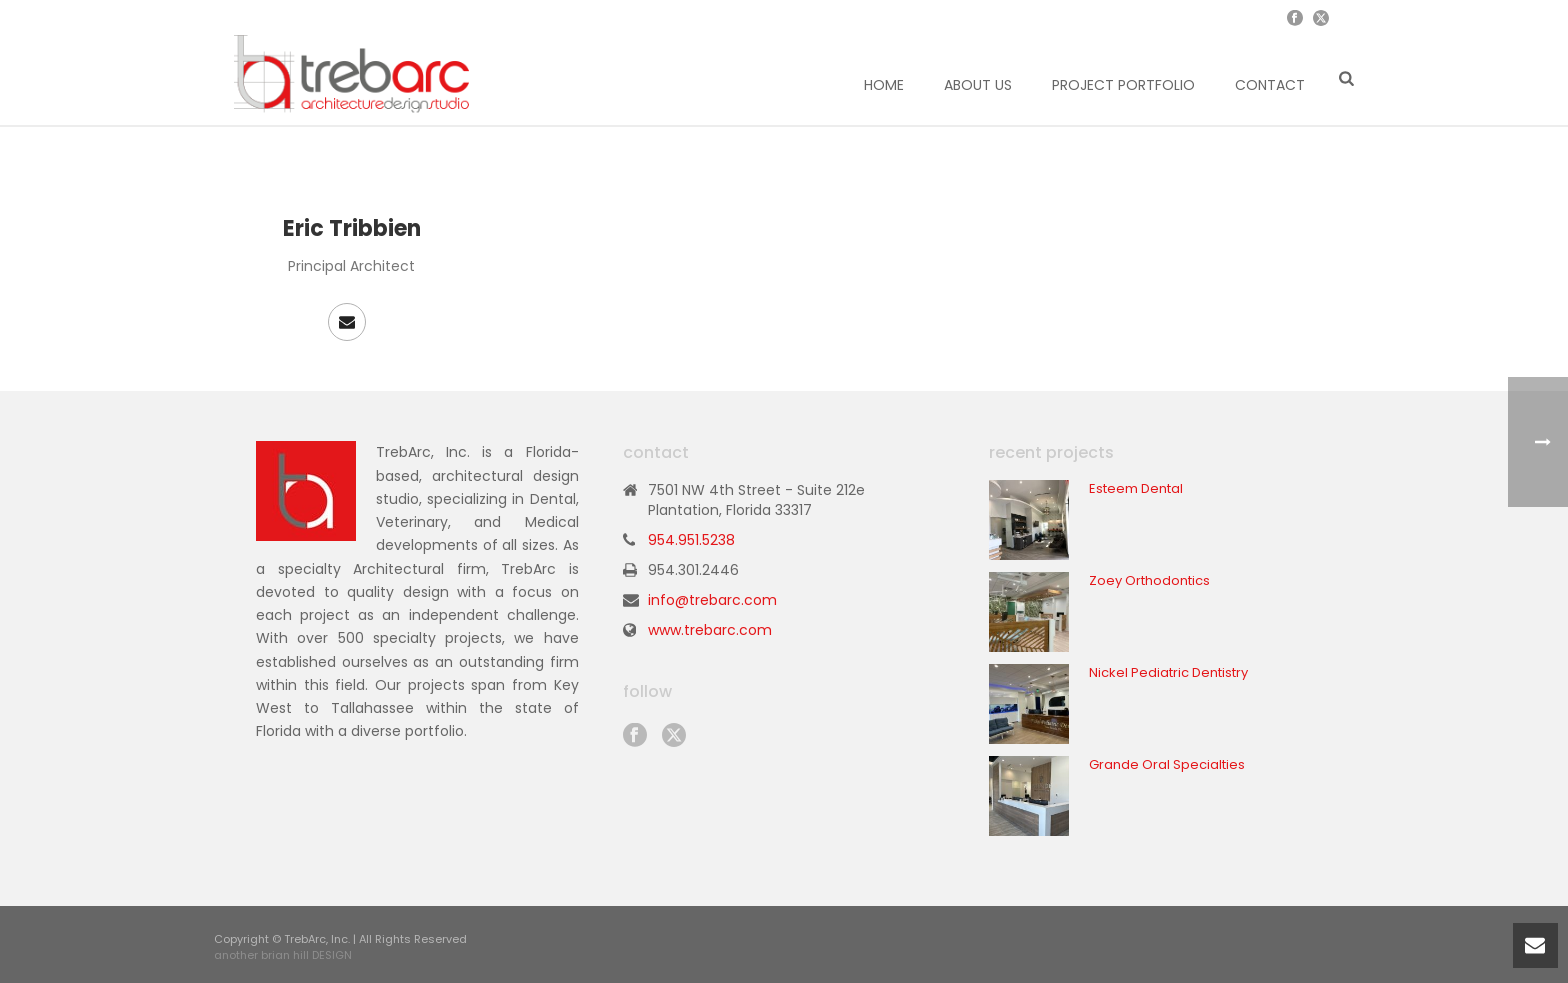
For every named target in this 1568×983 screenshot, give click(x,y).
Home (884, 85)
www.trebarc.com (710, 630)
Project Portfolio (1123, 85)
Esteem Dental (1136, 489)
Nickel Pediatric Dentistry (1168, 673)
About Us (978, 85)
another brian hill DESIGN (283, 955)
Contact (1270, 85)
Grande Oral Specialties (1167, 765)
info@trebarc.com (712, 600)
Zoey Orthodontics (1149, 581)
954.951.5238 (691, 540)
